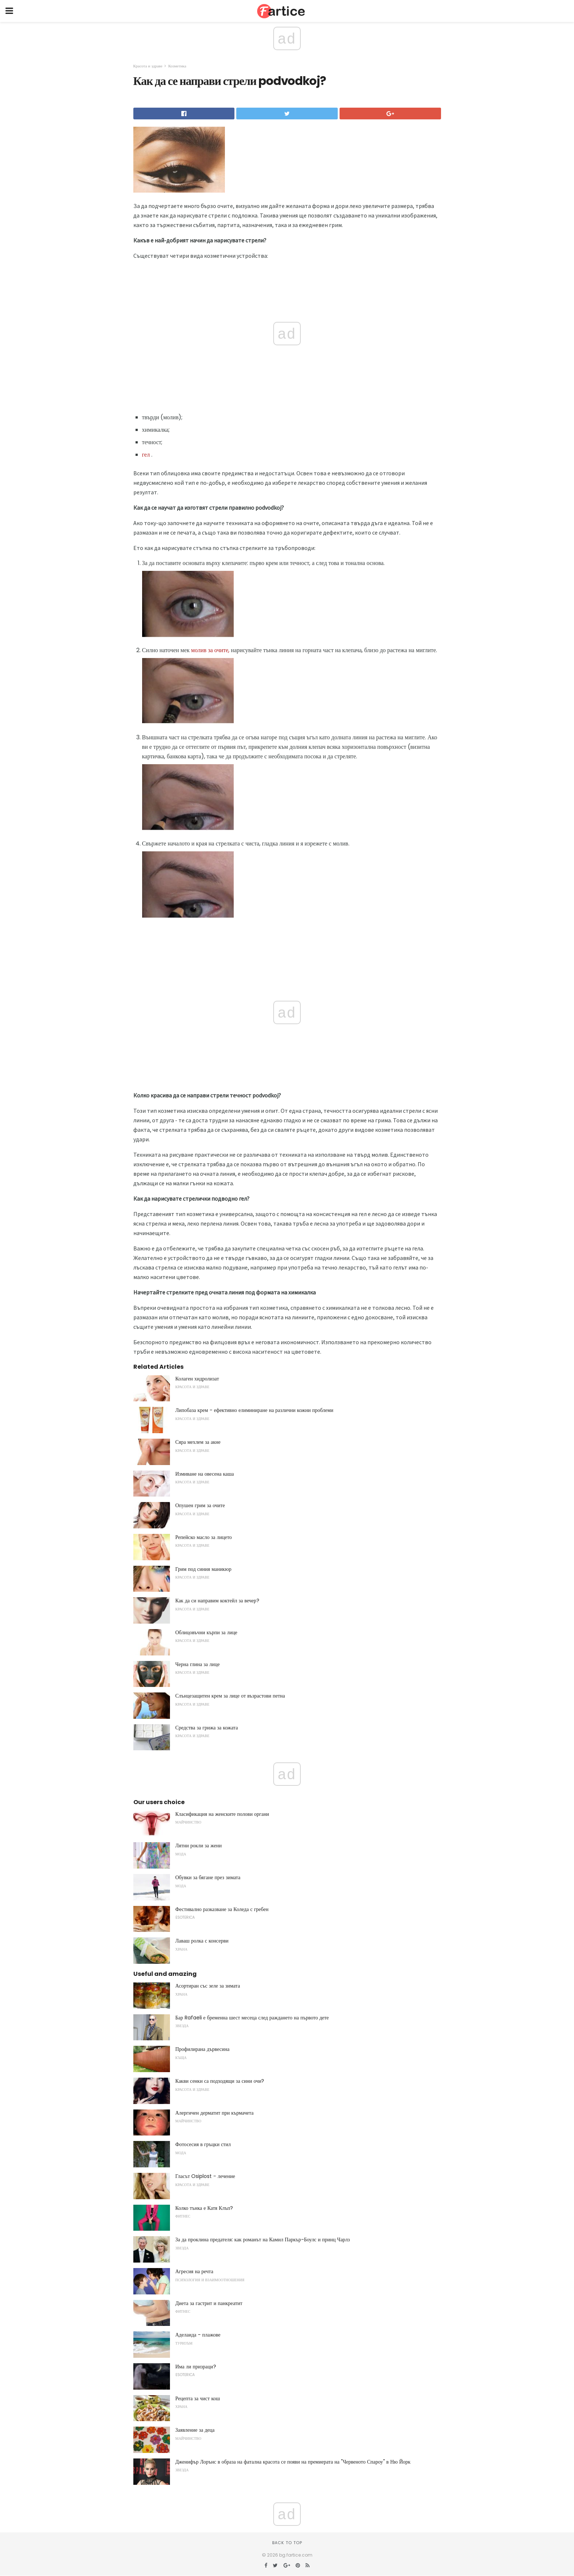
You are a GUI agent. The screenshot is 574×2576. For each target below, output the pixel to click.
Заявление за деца (195, 2430)
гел (146, 454)
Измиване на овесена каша (204, 1473)
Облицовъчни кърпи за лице (206, 1632)
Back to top (287, 2543)
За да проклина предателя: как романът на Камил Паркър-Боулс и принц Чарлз (262, 2239)
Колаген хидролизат (197, 1378)
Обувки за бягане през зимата (208, 1877)
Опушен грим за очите (200, 1505)
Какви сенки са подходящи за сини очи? (219, 2081)
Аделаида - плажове (198, 2334)
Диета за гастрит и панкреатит (208, 2303)
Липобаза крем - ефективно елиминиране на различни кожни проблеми (254, 1410)
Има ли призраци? (195, 2366)
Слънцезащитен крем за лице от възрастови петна (230, 1695)
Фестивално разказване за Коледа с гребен (222, 1909)
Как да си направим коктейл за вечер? (217, 1600)
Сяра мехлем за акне (198, 1442)
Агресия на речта (194, 2271)
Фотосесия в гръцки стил (203, 2144)
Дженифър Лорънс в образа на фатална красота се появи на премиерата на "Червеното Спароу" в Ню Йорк (293, 2461)
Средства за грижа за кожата (206, 1727)
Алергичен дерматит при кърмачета (214, 2112)
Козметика (177, 66)
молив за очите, (210, 650)
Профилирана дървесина (202, 2049)
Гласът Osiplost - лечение (205, 2176)
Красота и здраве (148, 66)
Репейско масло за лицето (203, 1537)
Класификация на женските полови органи (222, 1814)
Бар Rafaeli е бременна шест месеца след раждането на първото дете (252, 2017)
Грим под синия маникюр (203, 1569)
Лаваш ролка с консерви (202, 1940)
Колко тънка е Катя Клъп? (204, 2208)
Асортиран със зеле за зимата (207, 1985)
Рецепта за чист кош (197, 2398)
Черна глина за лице (197, 1664)
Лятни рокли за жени (198, 1845)
